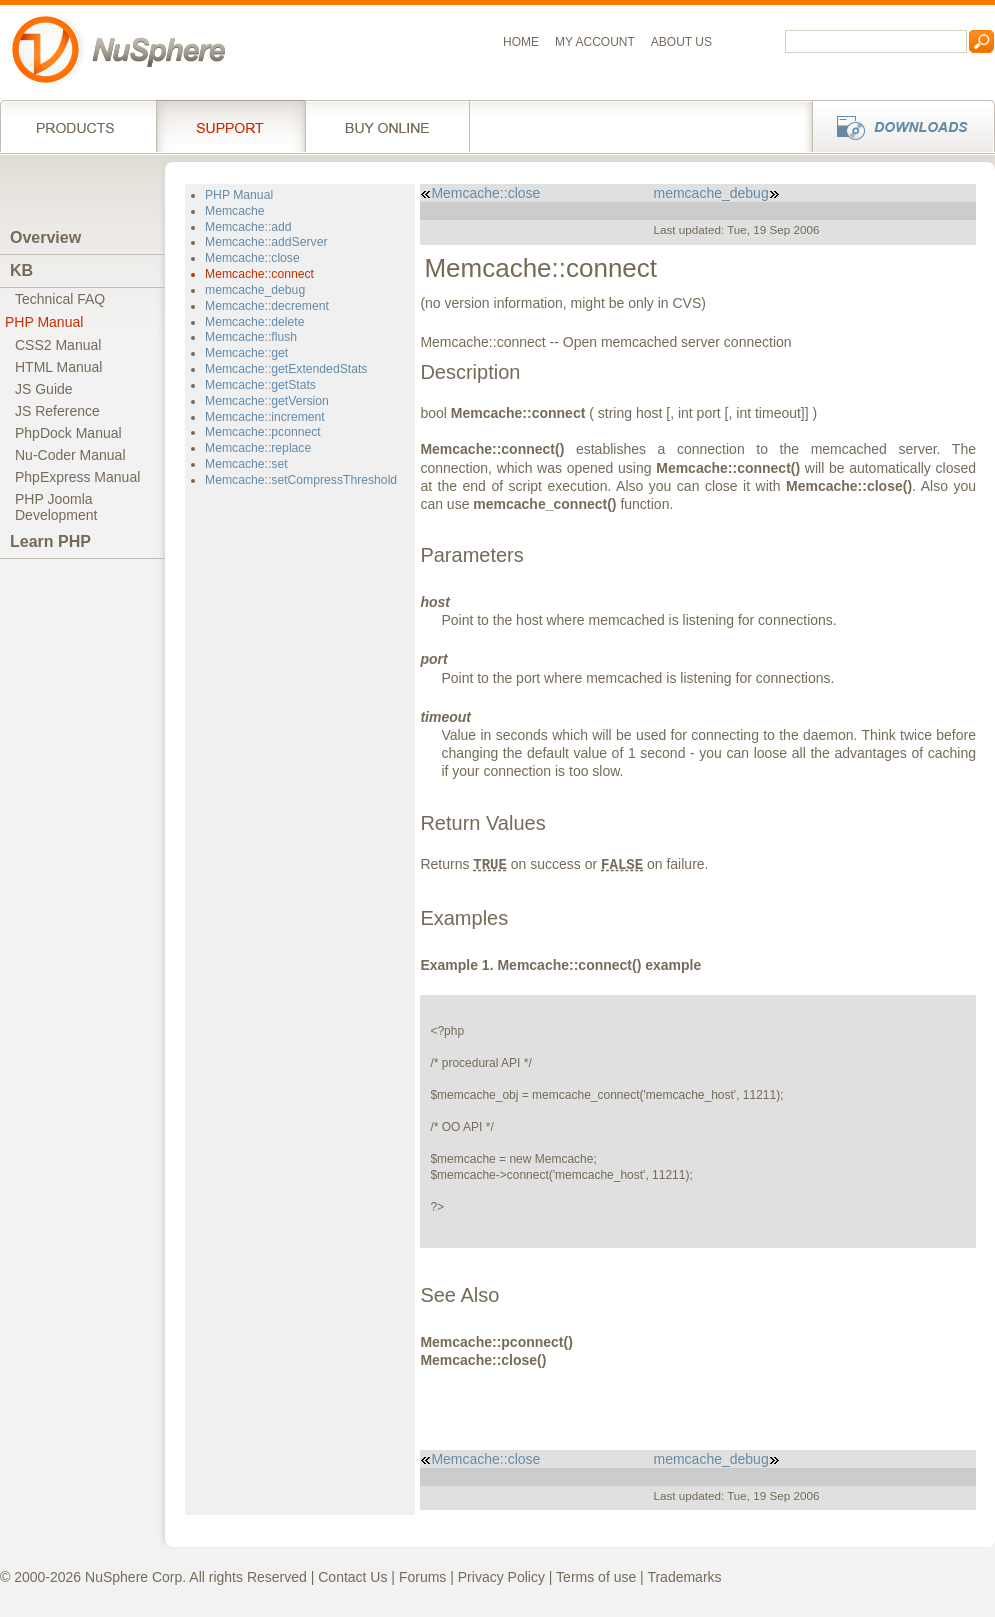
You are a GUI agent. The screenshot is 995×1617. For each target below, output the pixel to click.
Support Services (230, 126)
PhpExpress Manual (77, 477)
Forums (422, 1577)
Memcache (235, 211)
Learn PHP (50, 541)
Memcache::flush (251, 337)
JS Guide (44, 389)
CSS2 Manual (58, 345)
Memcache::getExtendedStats (286, 369)
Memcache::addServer (266, 242)
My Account (595, 42)
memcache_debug (255, 290)
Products (78, 126)
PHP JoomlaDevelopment (56, 507)
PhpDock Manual (68, 433)
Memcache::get (246, 353)
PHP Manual (44, 322)
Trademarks (684, 1577)
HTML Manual (58, 367)
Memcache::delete (254, 322)
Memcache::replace (258, 448)
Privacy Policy (501, 1577)
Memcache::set (246, 464)
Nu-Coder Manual (70, 455)
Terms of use (596, 1577)
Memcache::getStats (260, 385)
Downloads (897, 126)
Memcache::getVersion (267, 401)
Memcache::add (248, 227)
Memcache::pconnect (263, 432)
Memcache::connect (259, 274)
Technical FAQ (60, 299)
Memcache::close (252, 258)
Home (521, 42)
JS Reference (57, 411)
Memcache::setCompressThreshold (301, 480)
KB (21, 270)
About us (681, 42)
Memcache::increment (265, 417)
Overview (45, 237)
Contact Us (352, 1577)
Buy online (387, 126)
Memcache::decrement (267, 306)
